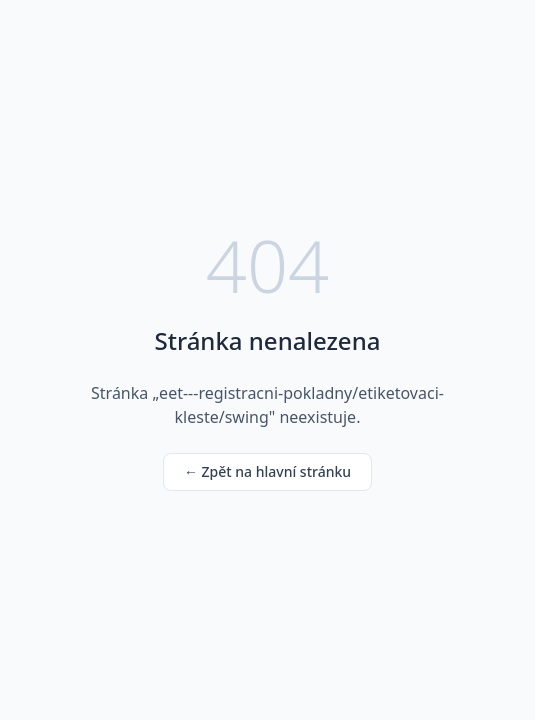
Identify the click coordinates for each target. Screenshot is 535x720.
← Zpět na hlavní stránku (267, 471)
